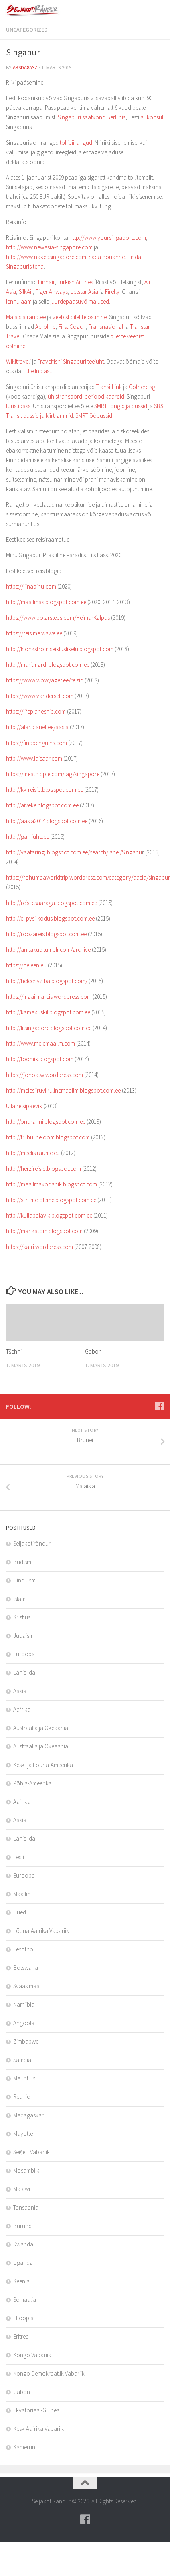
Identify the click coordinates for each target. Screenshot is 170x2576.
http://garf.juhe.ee (27, 836)
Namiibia (23, 2004)
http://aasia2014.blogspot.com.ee (46, 821)
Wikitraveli (18, 361)
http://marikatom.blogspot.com (44, 1231)
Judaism (23, 1635)
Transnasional (106, 326)
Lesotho (23, 1949)
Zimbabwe (25, 2041)
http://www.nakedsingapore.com (46, 257)
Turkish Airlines (75, 282)
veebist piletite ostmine (80, 317)
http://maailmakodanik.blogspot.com (51, 1184)
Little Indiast (36, 371)
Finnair (46, 282)
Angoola (23, 2023)
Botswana (25, 1967)
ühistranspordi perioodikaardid (86, 396)
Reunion (23, 2096)
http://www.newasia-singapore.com (49, 247)
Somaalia (24, 2299)
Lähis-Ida (24, 1672)
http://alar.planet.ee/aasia (37, 727)
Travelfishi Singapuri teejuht (71, 361)
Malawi (21, 2189)
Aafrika (21, 1709)
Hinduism (24, 1580)
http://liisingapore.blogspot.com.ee (48, 1028)
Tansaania (25, 2207)
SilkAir (26, 291)
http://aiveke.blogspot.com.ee (42, 805)
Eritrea (21, 2336)
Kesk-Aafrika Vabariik (38, 2428)
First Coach (72, 326)
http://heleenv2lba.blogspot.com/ (46, 981)
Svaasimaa (26, 1986)
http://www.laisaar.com (34, 758)
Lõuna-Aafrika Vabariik (41, 1931)
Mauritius (24, 2078)
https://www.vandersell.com (39, 696)
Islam (19, 1599)
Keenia (21, 2281)
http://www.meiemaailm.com (40, 1043)
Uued (19, 1912)
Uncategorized (27, 29)
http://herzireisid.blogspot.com (43, 1168)
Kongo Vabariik (32, 2355)
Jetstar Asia (84, 291)
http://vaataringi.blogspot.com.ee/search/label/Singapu (74, 852)
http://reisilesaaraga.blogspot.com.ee (51, 903)
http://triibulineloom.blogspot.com (48, 1137)
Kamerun (24, 2447)
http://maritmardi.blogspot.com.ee (47, 664)
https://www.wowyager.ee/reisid (44, 680)
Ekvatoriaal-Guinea (36, 2410)
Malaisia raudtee (26, 317)
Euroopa (24, 1654)
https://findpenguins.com (36, 743)
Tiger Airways (52, 291)
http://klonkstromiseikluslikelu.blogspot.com (59, 649)
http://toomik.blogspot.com (39, 1059)
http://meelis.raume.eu (33, 1153)
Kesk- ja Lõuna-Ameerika (43, 1765)
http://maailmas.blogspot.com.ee (46, 602)
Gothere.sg (142, 387)
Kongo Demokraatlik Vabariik (49, 2373)
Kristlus (21, 1617)
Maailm (21, 1894)
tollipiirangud (76, 142)
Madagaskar (28, 2115)
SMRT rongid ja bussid (120, 406)
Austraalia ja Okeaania (40, 1728)
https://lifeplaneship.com (36, 711)
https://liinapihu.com (31, 586)
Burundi (23, 2226)
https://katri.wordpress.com (39, 1247)
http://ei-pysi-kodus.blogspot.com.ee (50, 918)
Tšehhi (14, 1351)
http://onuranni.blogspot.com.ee (45, 1121)
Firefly (112, 291)
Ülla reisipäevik (24, 1106)
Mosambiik (26, 2170)
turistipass (18, 406)
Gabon (93, 1351)
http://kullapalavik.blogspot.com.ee (49, 1215)
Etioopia (23, 2318)
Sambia (22, 2060)
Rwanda (23, 2244)
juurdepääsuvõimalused (79, 301)
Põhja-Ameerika (32, 1783)
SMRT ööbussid (93, 415)
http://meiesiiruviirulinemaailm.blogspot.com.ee (63, 1090)
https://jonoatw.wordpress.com (44, 1075)
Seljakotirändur (32, 1543)
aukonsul (151, 117)
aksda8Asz (25, 67)
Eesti (18, 1857)
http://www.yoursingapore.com (107, 237)
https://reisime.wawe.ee (34, 633)
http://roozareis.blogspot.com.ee (46, 934)
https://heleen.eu (26, 965)
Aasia (19, 1691)
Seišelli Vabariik (31, 2152)
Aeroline (45, 326)
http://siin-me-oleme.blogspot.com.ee (51, 1200)
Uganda (23, 2262)
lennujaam (19, 301)
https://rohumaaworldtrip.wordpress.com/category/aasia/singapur (88, 877)
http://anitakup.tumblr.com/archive (48, 949)
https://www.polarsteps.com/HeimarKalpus (58, 617)
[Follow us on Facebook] (159, 1406)
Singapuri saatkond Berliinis (91, 117)
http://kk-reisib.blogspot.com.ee (44, 789)
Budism (22, 1562)
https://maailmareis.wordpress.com (48, 996)
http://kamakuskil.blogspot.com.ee (48, 1012)
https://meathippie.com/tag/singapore (52, 774)
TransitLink (109, 387)
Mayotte (23, 2133)
